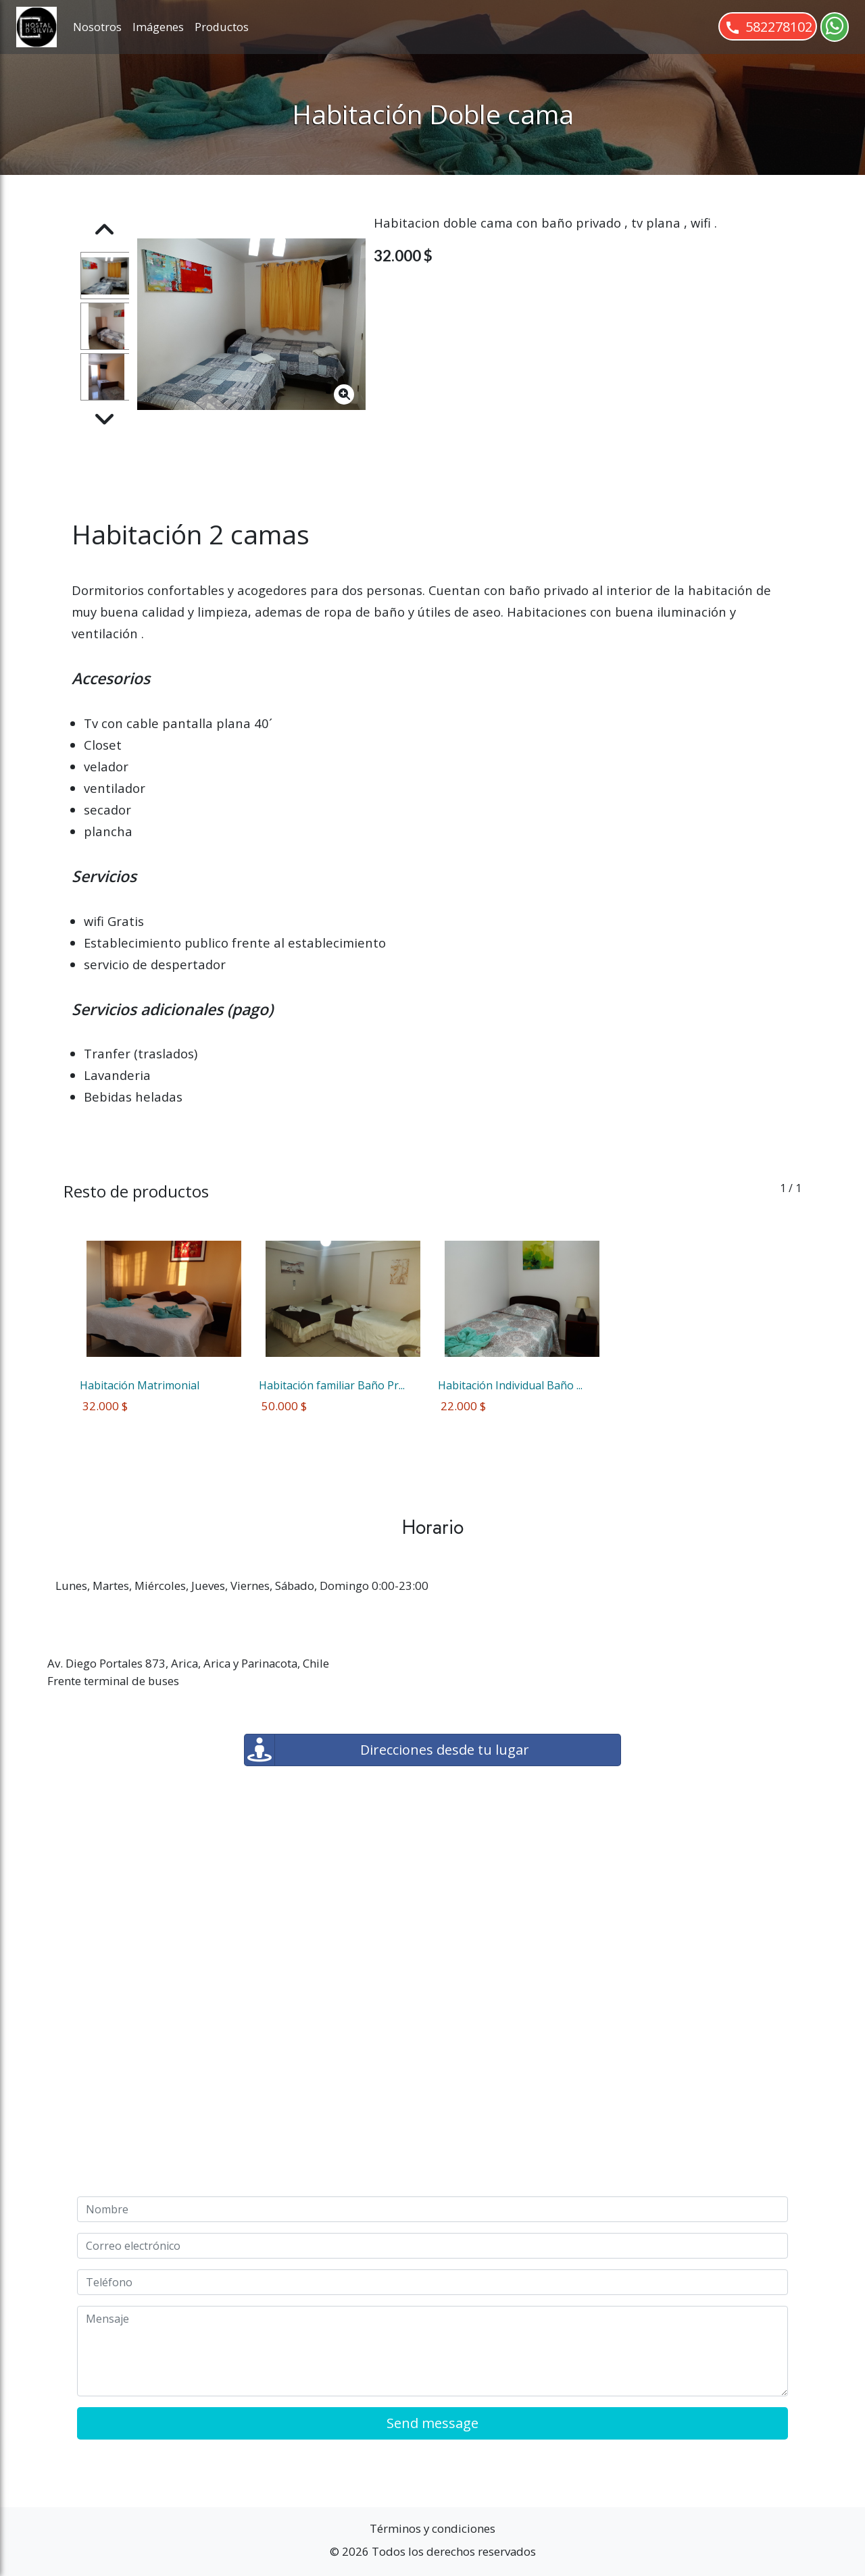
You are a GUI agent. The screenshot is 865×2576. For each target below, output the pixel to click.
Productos (222, 26)
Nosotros (97, 26)
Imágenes (158, 26)
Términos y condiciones (432, 2528)
